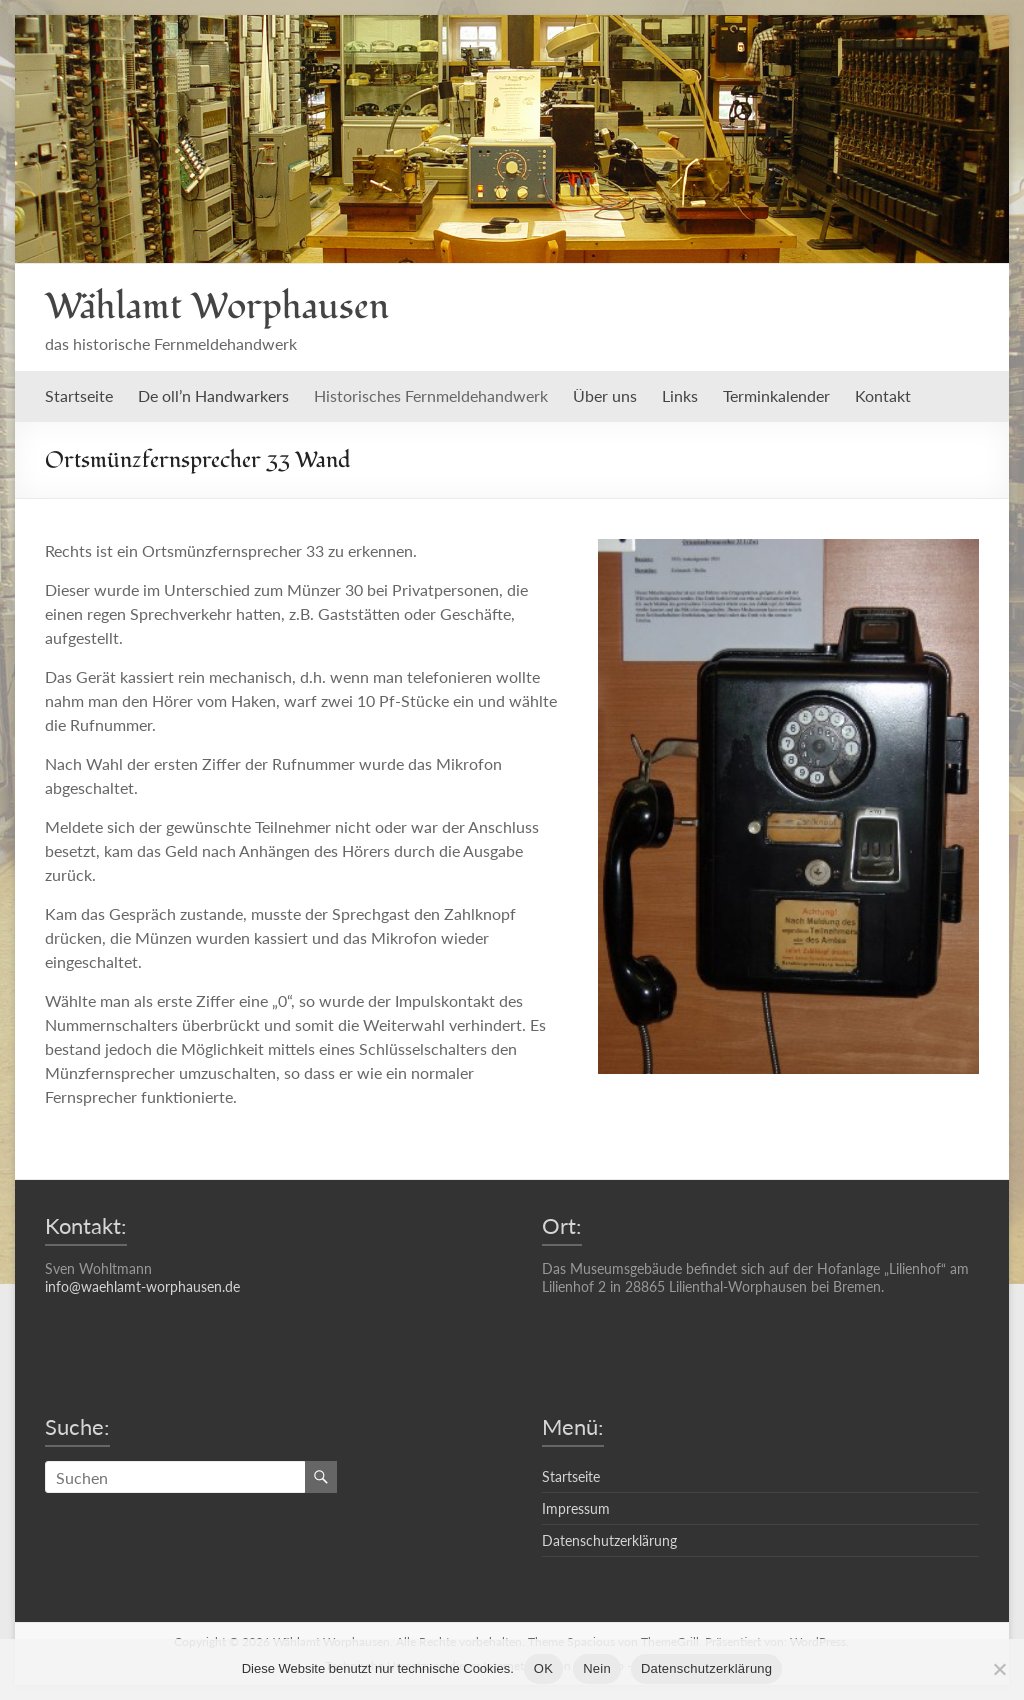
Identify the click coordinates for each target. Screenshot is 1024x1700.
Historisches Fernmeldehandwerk (431, 395)
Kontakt (883, 395)
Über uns (605, 395)
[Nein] (999, 1669)
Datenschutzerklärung (609, 1540)
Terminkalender (776, 395)
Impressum (576, 1508)
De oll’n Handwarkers (213, 395)
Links (680, 395)
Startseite (79, 395)
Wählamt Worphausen (217, 307)
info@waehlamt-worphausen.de (142, 1286)
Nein (597, 1668)
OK (543, 1668)
